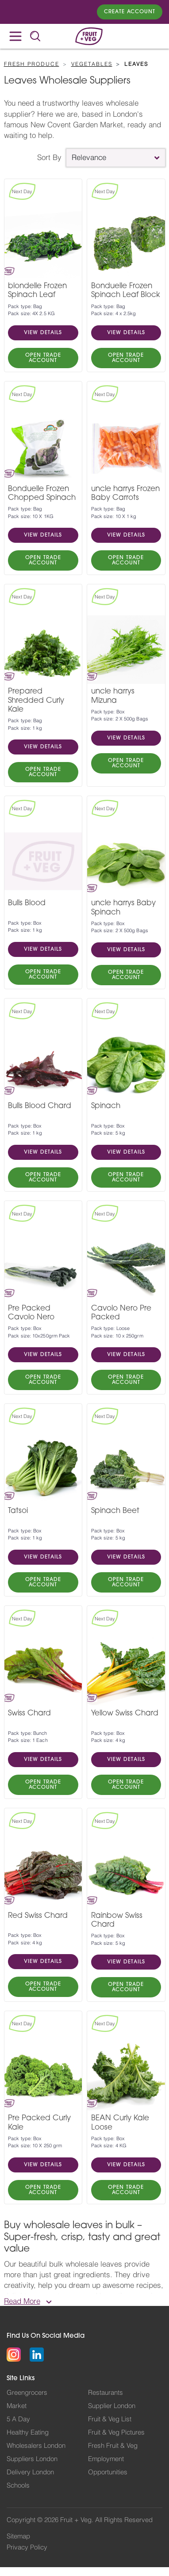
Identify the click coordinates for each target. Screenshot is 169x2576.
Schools (18, 2485)
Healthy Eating (28, 2432)
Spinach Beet (115, 1511)
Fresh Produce (31, 64)
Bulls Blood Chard (39, 1106)
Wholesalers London (36, 2446)
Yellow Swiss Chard (124, 1713)
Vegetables (91, 64)
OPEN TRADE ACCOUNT (43, 358)
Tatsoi (18, 1511)
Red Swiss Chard (38, 1916)
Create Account (129, 12)
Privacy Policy (27, 2547)
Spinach (105, 1106)
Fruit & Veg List (109, 2419)
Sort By (49, 157)
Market (17, 2406)
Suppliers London (32, 2459)
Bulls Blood (27, 903)
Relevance (89, 157)
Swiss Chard (29, 1713)
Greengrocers (27, 2392)
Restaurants (105, 2392)
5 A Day (18, 2419)
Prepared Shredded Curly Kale (36, 700)
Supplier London (111, 2406)
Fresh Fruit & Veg (113, 2446)
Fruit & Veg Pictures (116, 2432)
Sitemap (18, 2536)
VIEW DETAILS (43, 332)
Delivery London (30, 2472)
